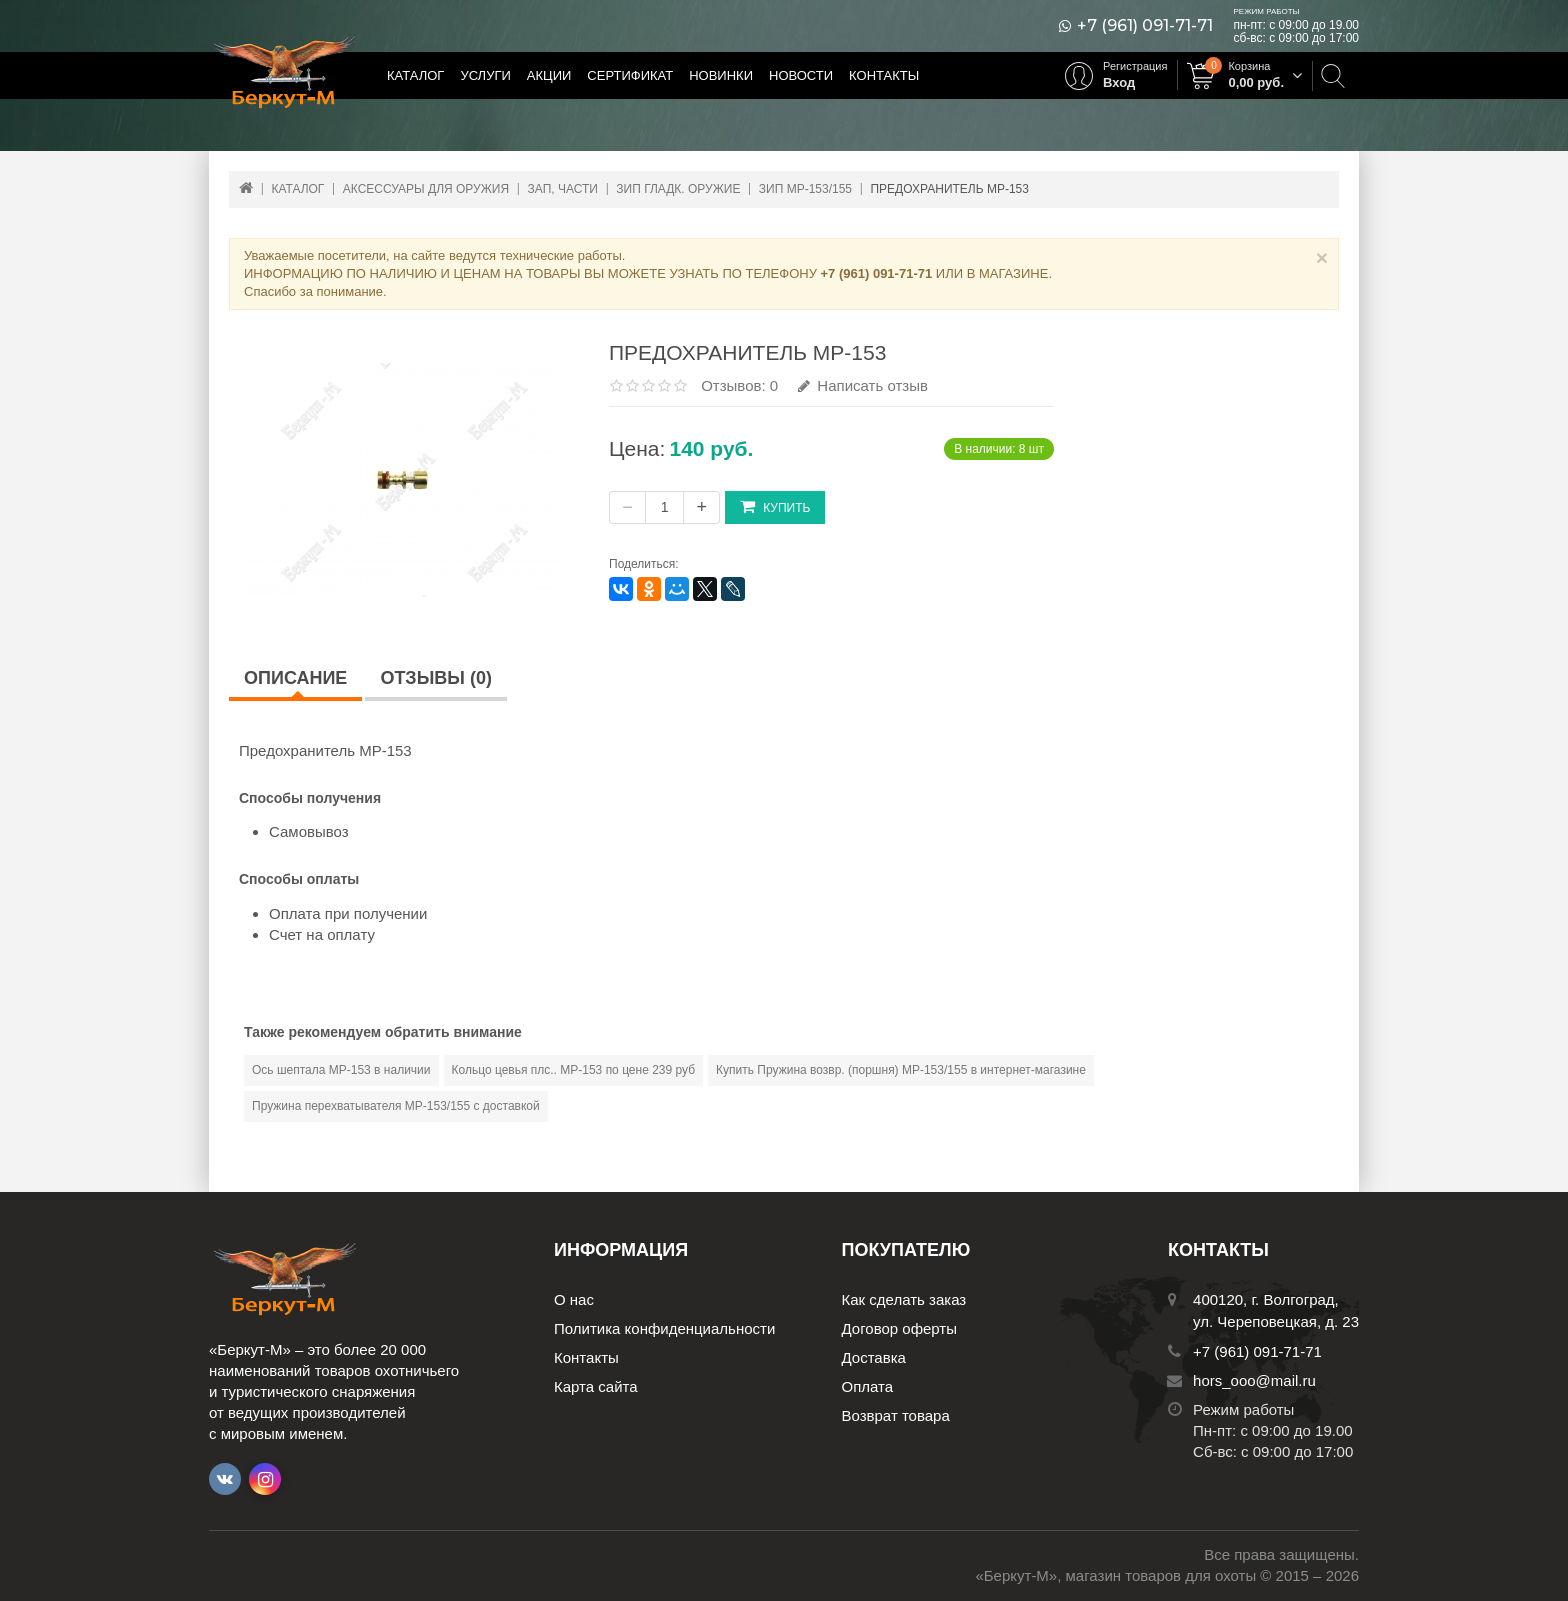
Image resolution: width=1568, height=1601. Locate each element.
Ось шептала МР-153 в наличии (341, 1070)
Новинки (721, 75)
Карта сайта (596, 1386)
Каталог (415, 75)
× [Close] (1322, 257)
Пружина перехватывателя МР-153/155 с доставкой (396, 1106)
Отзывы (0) (436, 678)
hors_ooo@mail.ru (1254, 1380)
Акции (549, 75)
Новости (801, 75)
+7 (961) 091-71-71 (1145, 26)
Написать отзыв (863, 385)
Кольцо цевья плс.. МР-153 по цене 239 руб (574, 1070)
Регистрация (1135, 66)
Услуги (485, 75)
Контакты (884, 75)
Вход (1119, 82)
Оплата (868, 1386)
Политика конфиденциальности (664, 1328)
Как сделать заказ (904, 1299)
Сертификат (630, 75)
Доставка (874, 1357)
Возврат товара (896, 1415)
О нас (574, 1299)
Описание (295, 678)
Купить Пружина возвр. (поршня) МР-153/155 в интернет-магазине (901, 1070)
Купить (775, 506)
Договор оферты (900, 1328)
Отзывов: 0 (739, 385)
